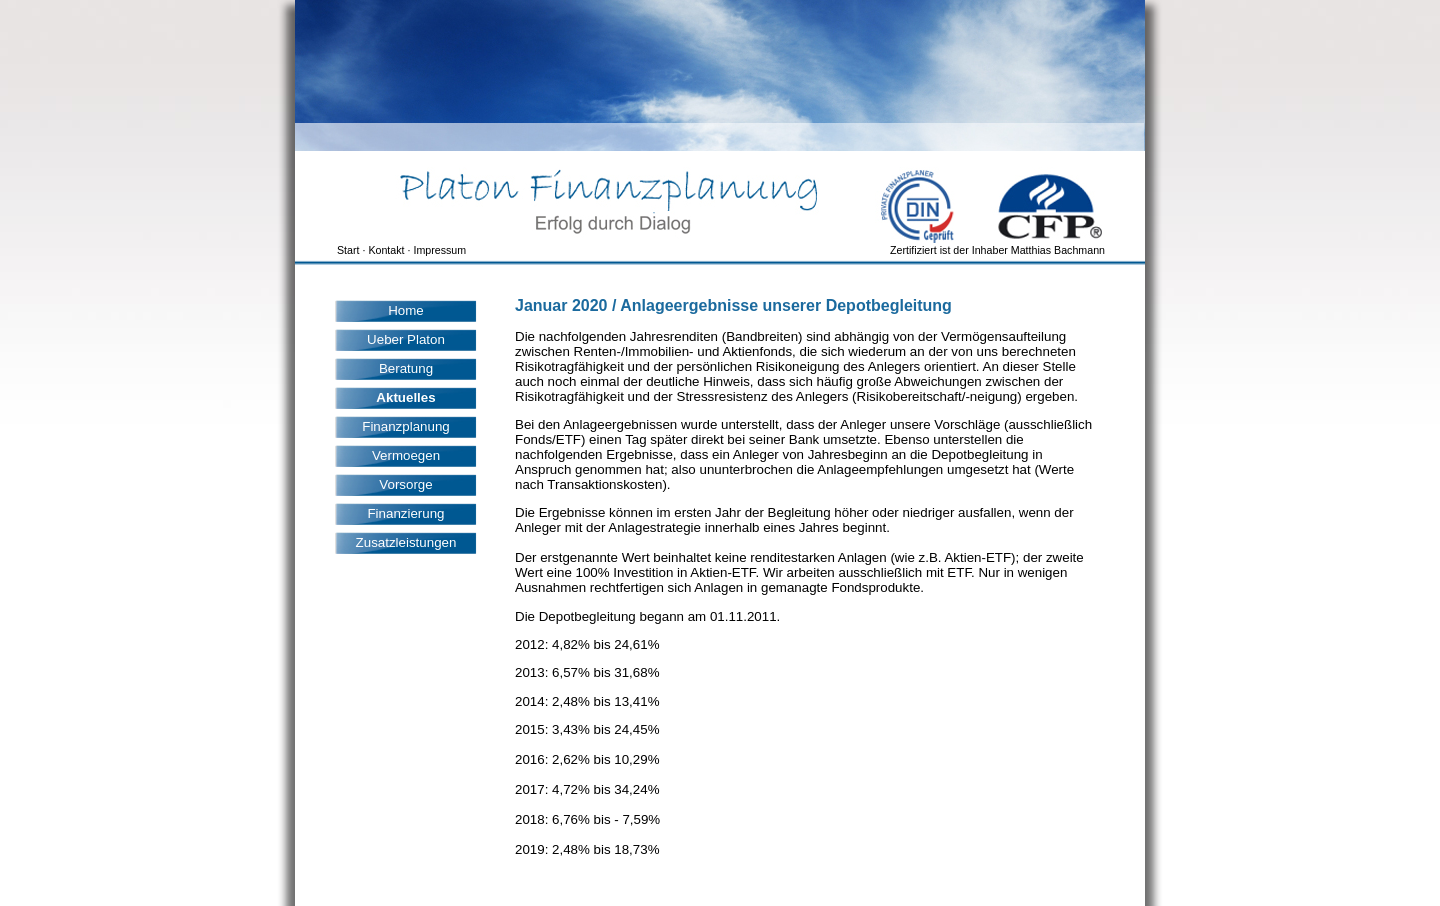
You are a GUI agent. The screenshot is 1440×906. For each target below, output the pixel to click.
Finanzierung (405, 513)
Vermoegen (406, 455)
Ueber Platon (406, 339)
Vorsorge (405, 484)
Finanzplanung (405, 426)
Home (406, 310)
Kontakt (386, 250)
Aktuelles (405, 397)
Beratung (406, 368)
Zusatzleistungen (406, 542)
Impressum (439, 250)
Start (348, 250)
